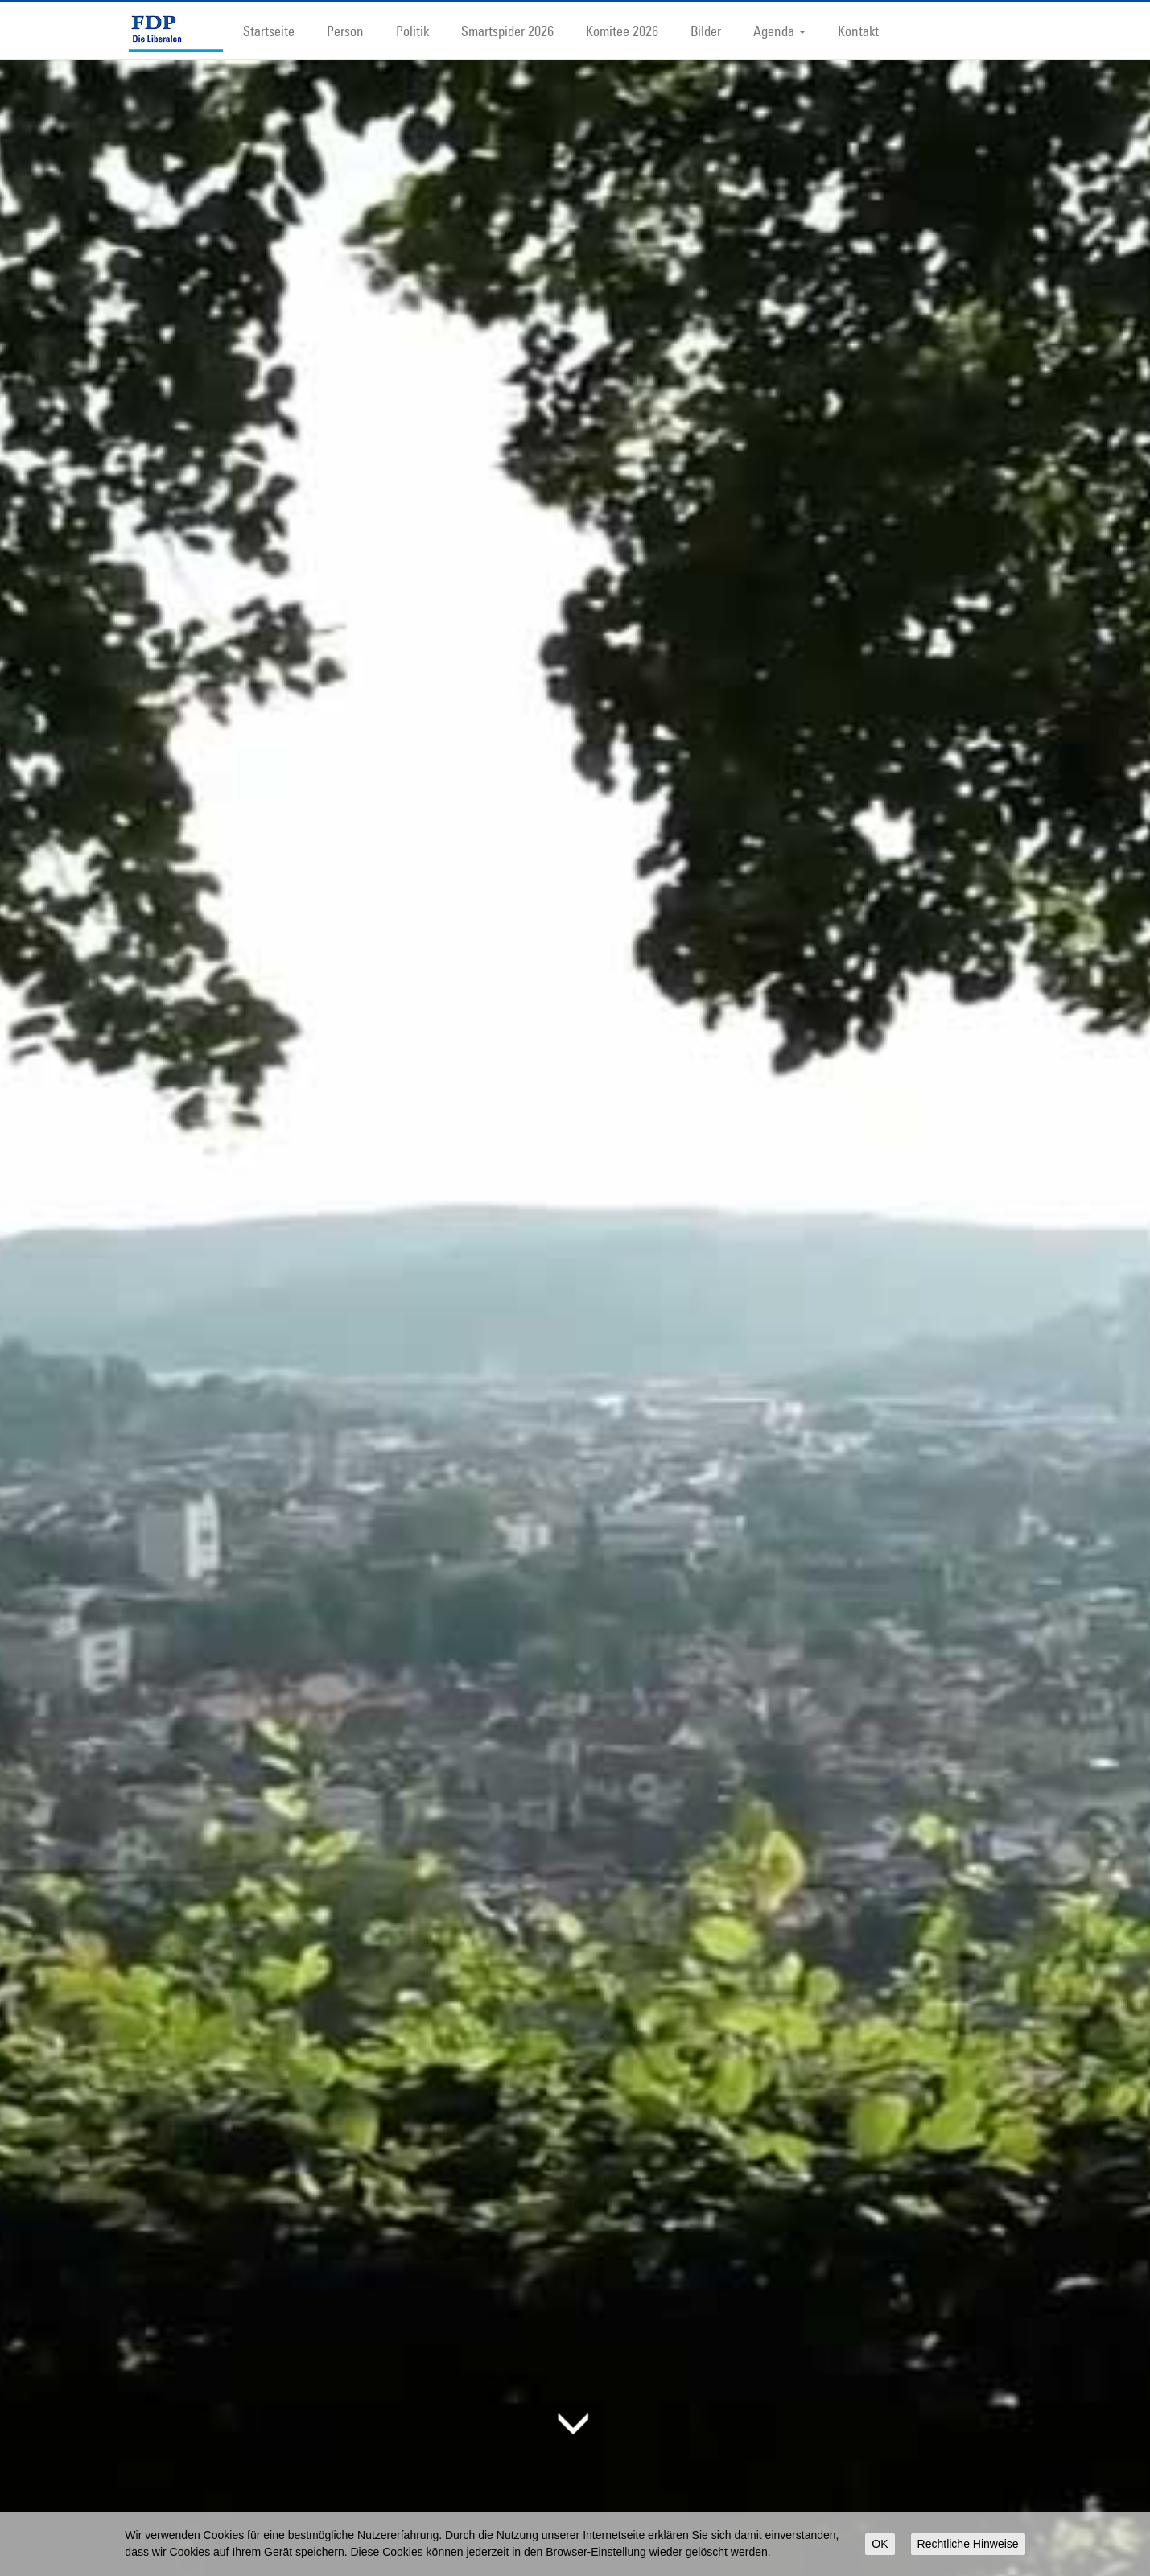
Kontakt (858, 30)
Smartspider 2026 (507, 30)
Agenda (779, 30)
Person (345, 30)
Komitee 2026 (622, 30)
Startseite (269, 30)
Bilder (705, 30)
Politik (412, 30)
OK (880, 2543)
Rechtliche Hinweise (968, 2543)
